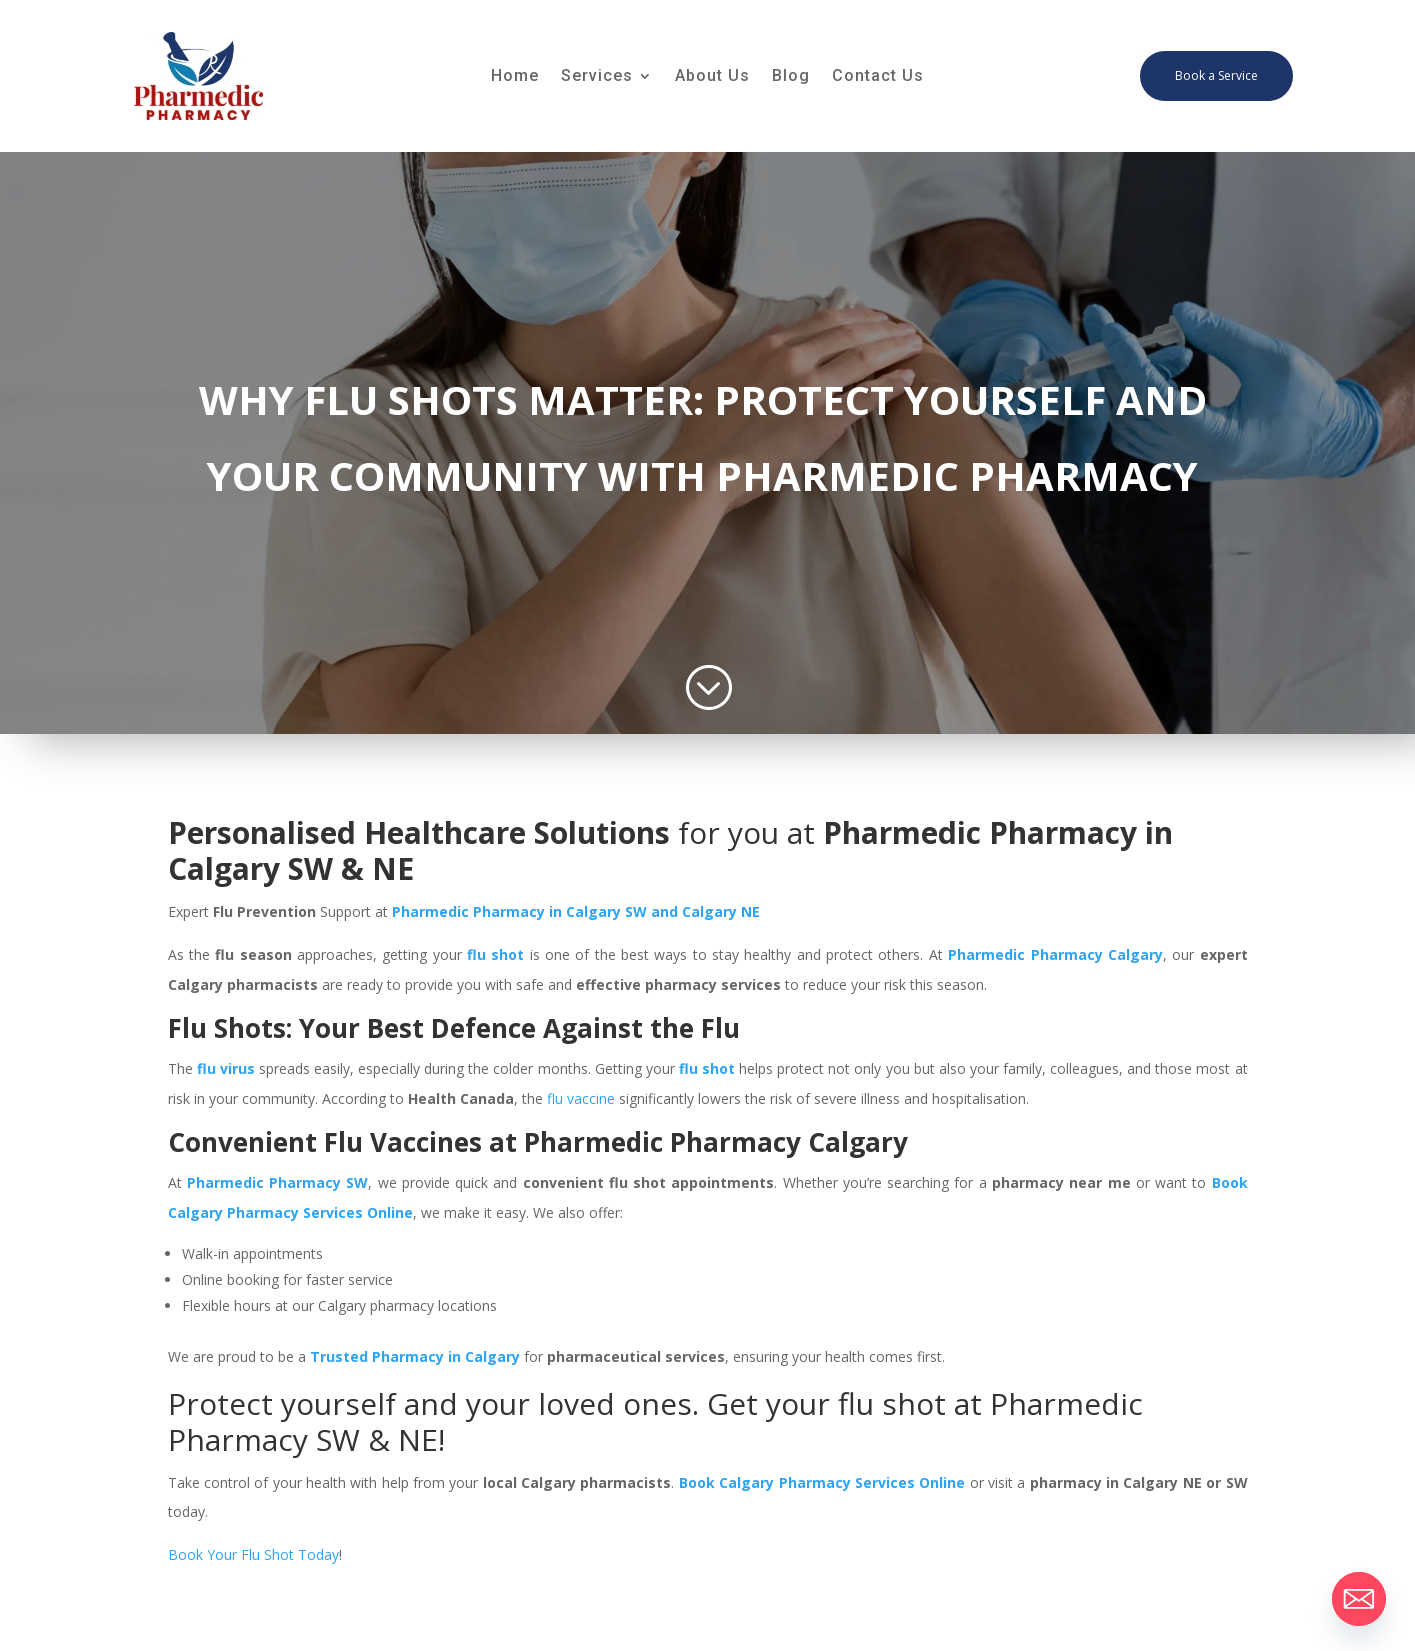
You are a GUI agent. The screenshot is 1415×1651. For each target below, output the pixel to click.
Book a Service (1216, 75)
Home (515, 77)
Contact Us (878, 77)
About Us (712, 77)
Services (597, 77)
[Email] (1359, 1599)
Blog (791, 77)
